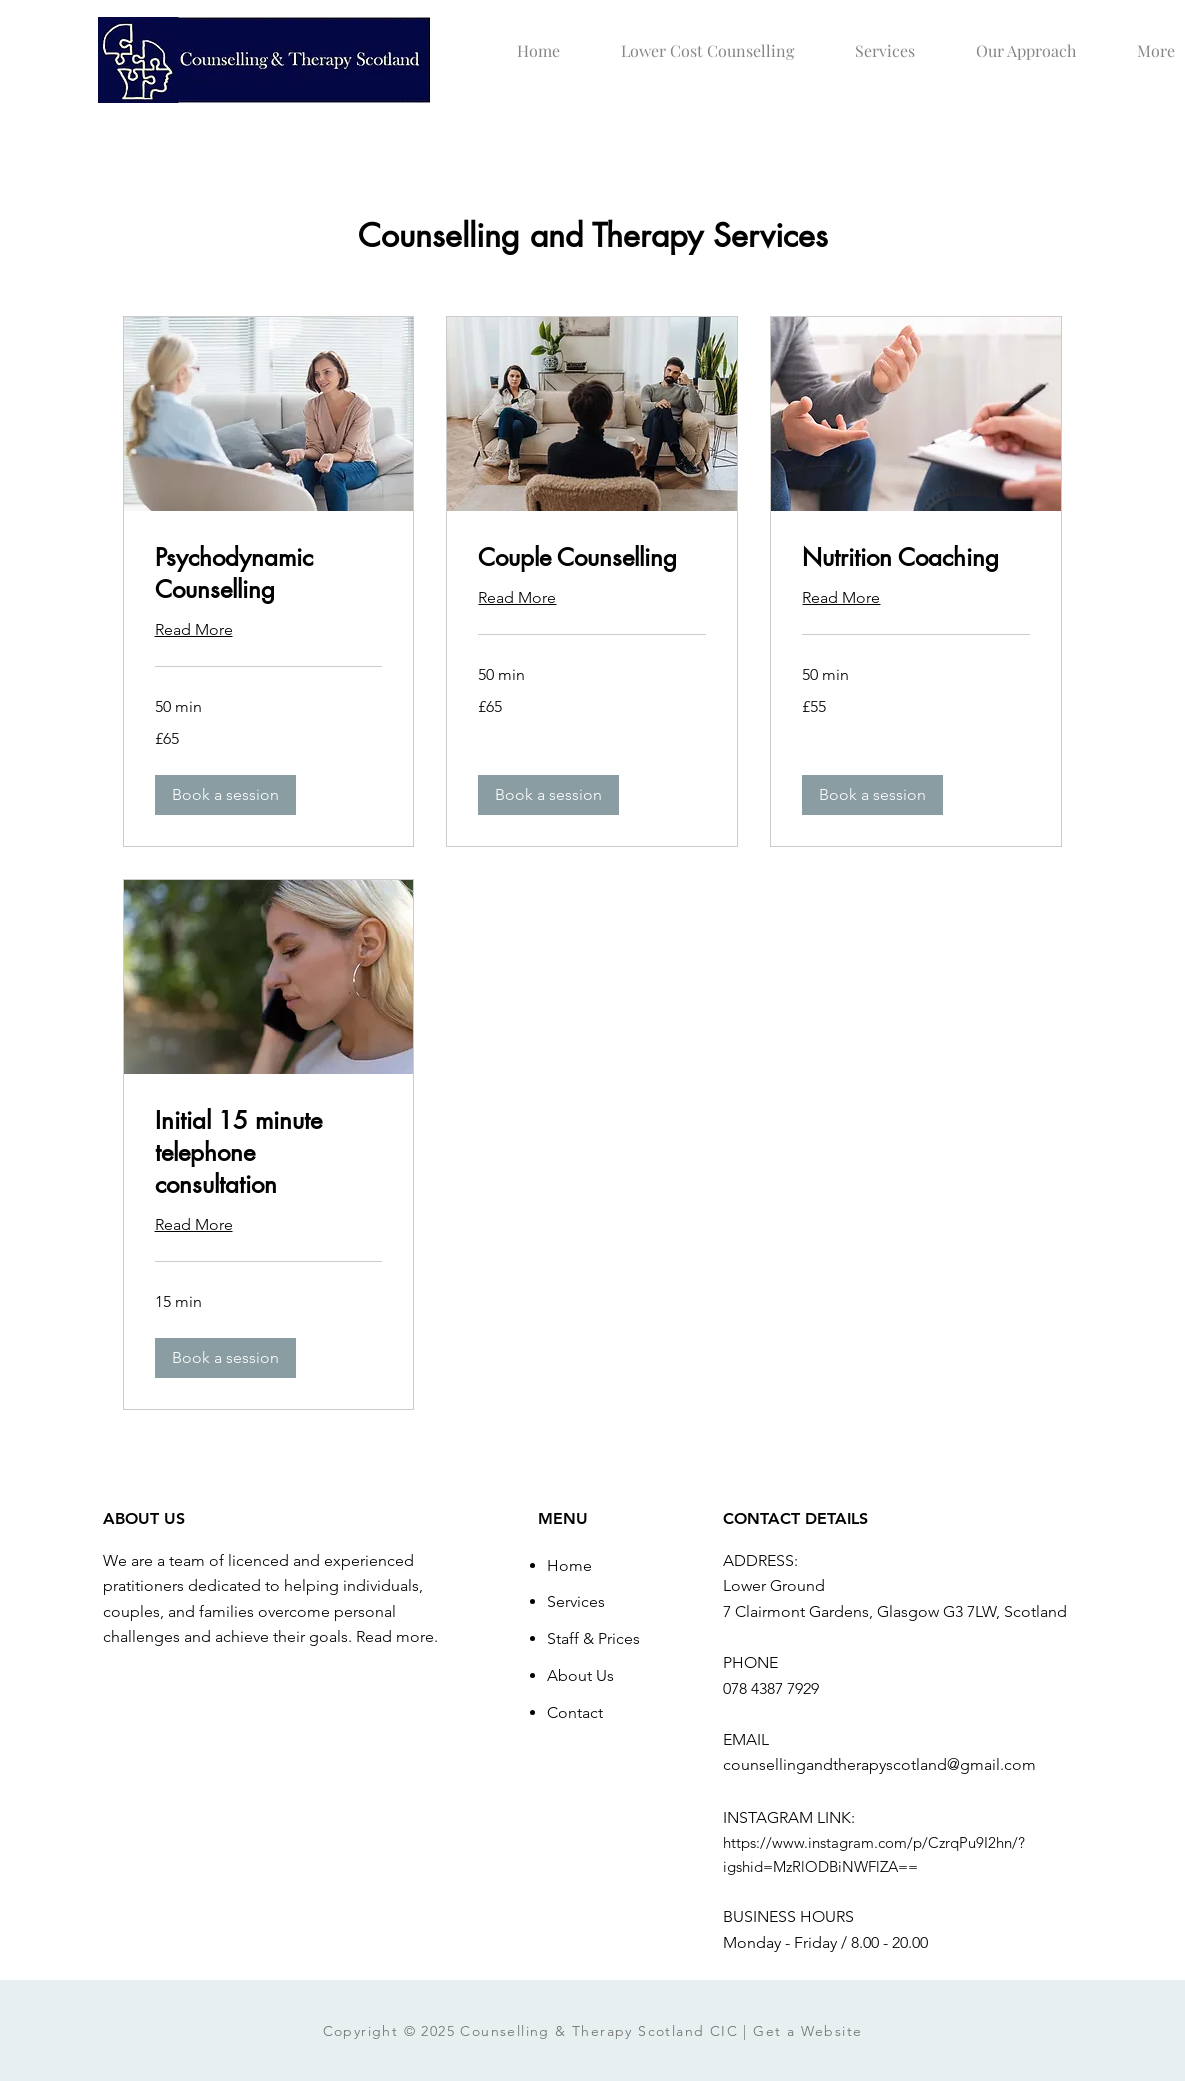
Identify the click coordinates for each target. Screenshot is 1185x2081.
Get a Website (807, 2031)
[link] (269, 574)
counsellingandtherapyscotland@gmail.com (879, 1764)
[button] (225, 795)
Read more (395, 1636)
